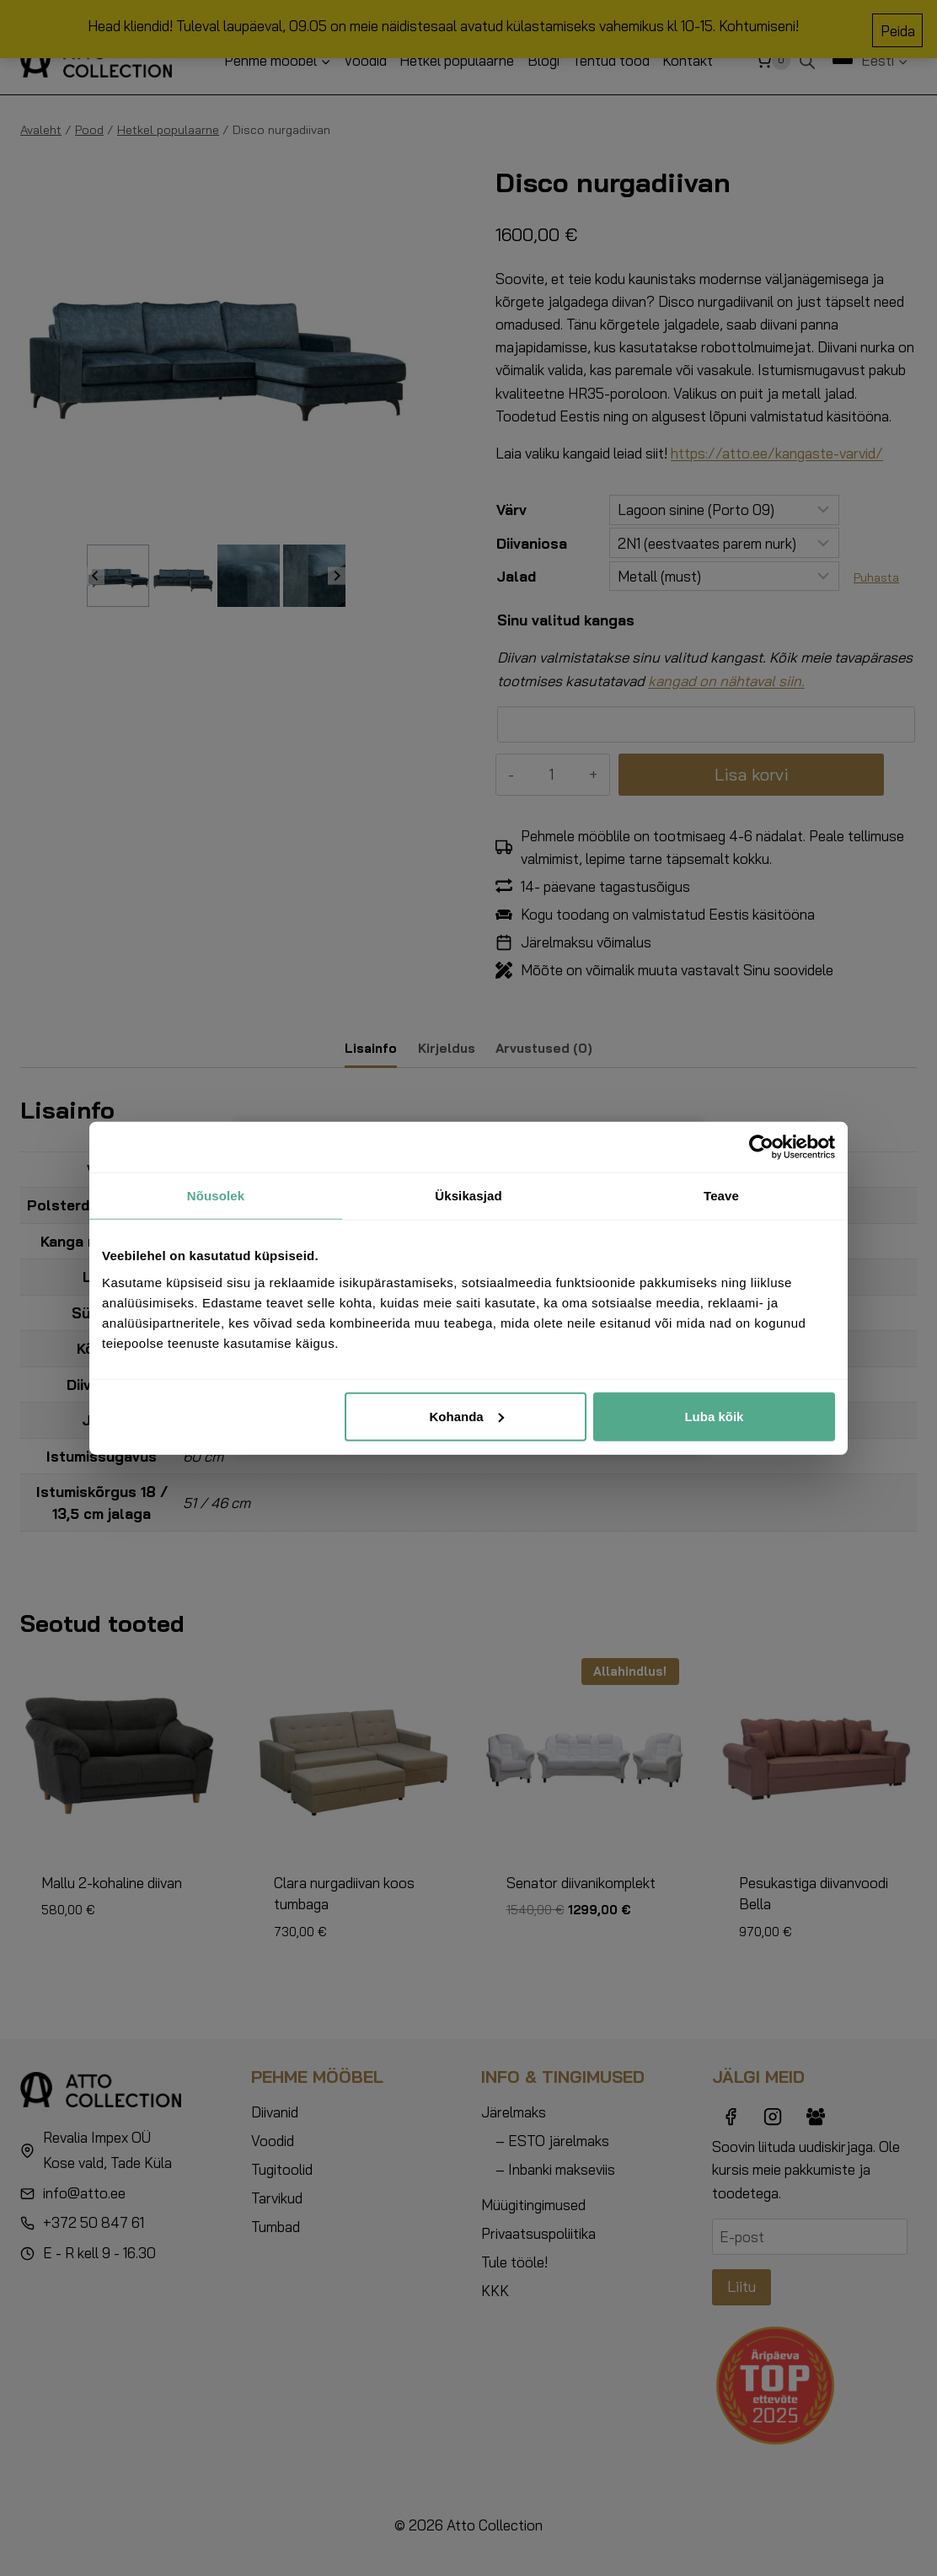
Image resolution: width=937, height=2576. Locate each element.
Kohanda (467, 1416)
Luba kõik (713, 1416)
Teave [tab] (721, 1196)
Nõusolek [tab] (215, 1196)
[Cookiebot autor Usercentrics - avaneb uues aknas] (761, 1147)
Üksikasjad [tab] (468, 1196)
